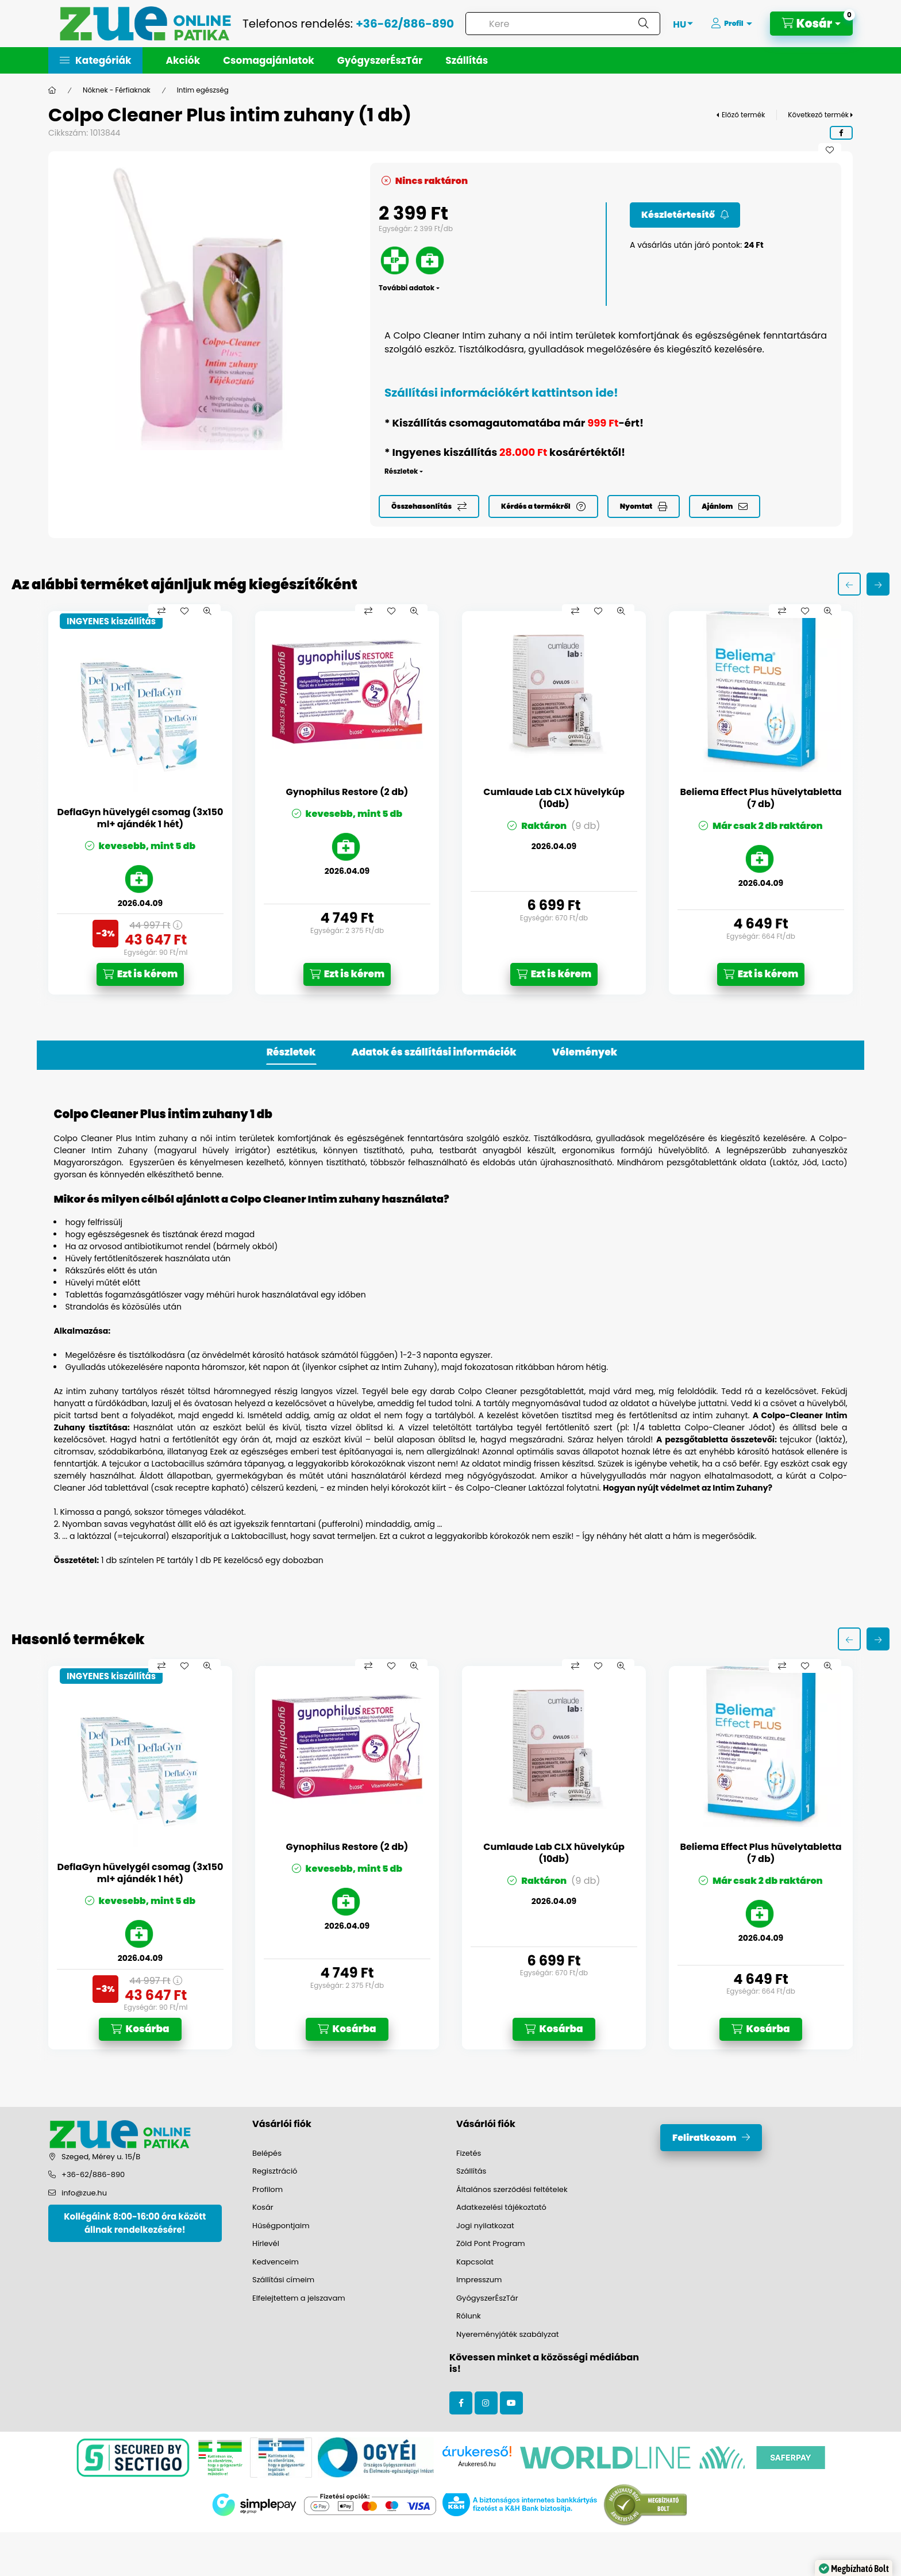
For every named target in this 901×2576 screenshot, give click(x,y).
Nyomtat (636, 506)
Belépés (267, 2153)
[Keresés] (643, 23)
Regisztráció (274, 2171)
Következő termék (818, 115)
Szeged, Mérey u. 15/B (100, 2156)
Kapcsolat (475, 2261)
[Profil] (731, 23)
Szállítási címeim (283, 2279)
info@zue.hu (84, 2192)
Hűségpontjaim (281, 2225)
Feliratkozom (704, 2137)
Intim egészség (203, 90)
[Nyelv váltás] (679, 23)
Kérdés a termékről (536, 506)
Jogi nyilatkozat (485, 2225)
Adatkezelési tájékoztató (501, 2207)
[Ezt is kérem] (140, 974)
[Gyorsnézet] (207, 611)
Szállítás (466, 60)
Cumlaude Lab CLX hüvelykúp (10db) (554, 798)
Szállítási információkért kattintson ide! (501, 393)
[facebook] (841, 133)
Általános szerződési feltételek (512, 2189)
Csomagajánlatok (268, 60)
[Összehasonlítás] (161, 611)
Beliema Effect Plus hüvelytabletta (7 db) (760, 798)
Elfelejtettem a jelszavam (298, 2298)
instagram (486, 2402)
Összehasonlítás (421, 506)
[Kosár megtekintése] (811, 23)
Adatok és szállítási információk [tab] (434, 1052)
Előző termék (743, 115)
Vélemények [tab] (584, 1052)
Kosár (263, 2207)
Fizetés (468, 2153)
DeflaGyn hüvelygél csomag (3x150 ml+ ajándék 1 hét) (140, 819)
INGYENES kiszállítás (111, 621)
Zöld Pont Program (490, 2243)
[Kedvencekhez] (829, 150)
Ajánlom (717, 506)
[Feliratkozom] (685, 215)
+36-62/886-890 (405, 24)
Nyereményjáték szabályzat (507, 2334)
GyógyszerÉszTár (487, 2298)
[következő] (878, 584)
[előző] (849, 584)
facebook (460, 2402)
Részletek (401, 471)
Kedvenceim (275, 2261)
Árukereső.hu (476, 2463)
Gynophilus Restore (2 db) (347, 792)
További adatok (406, 288)
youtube (511, 2402)
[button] (95, 60)
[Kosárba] (140, 2029)
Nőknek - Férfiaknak (117, 90)
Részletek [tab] (291, 1052)
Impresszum (479, 2279)
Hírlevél (265, 2243)
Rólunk (468, 2315)
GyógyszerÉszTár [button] (379, 60)
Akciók (182, 60)
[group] (450, 803)
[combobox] (562, 23)
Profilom (267, 2189)
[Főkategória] (52, 90)
